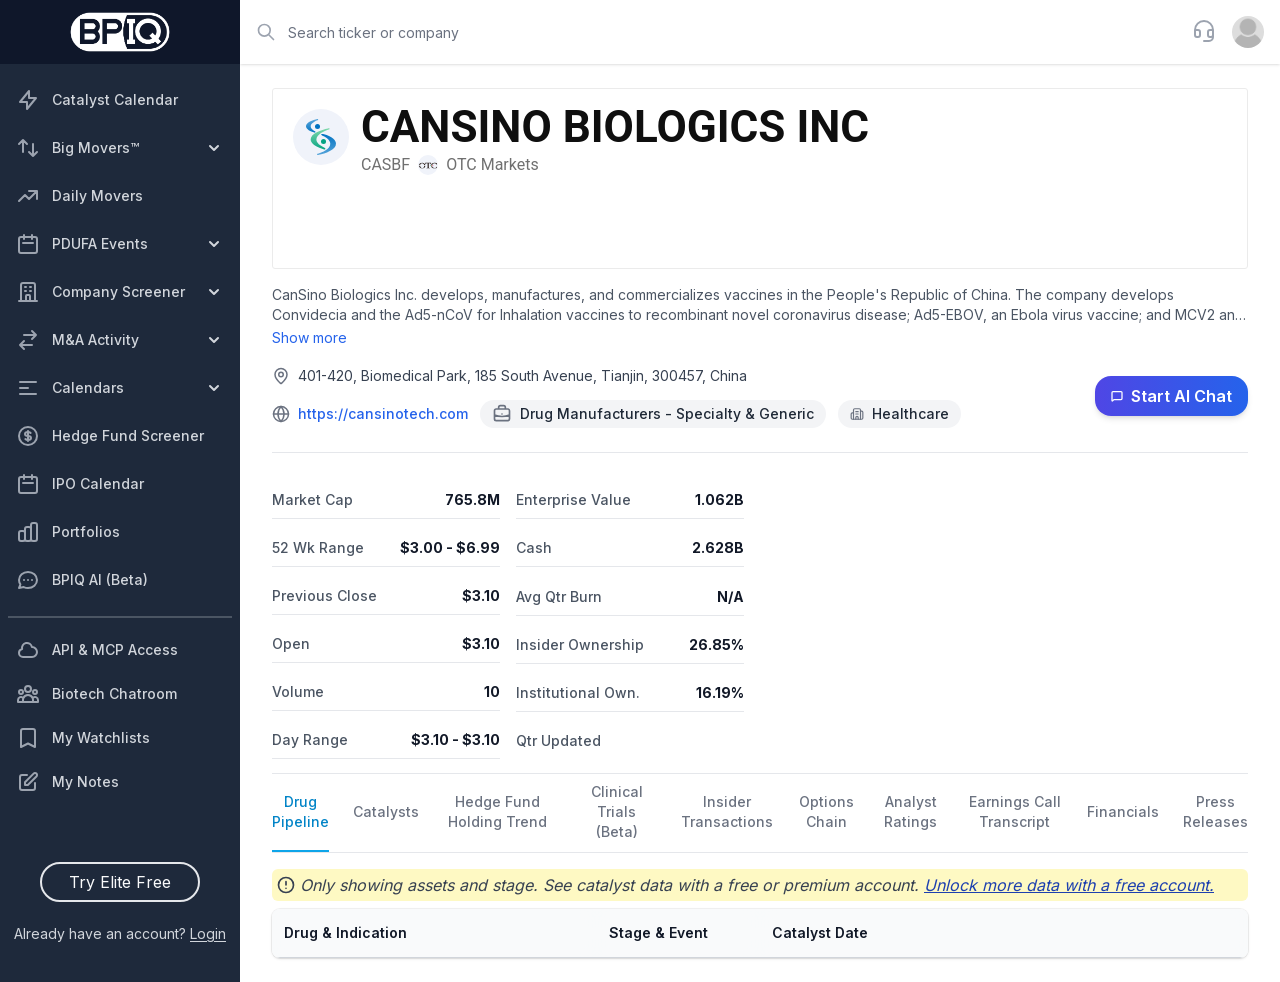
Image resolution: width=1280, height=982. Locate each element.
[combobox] (710, 32)
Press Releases (1215, 811)
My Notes (67, 782)
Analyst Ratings (910, 811)
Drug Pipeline (300, 811)
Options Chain (826, 811)
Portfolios (68, 532)
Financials (1123, 811)
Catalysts (386, 811)
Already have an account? (120, 933)
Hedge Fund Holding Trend (497, 811)
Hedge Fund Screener (110, 436)
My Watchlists (83, 738)
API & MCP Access (97, 650)
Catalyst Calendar (97, 100)
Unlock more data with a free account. (1069, 885)
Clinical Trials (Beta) (617, 811)
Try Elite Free (120, 882)
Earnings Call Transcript (1015, 811)
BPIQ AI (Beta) (82, 580)
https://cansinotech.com (383, 413)
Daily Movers (79, 196)
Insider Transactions (727, 811)
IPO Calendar (80, 484)
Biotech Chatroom (96, 694)
